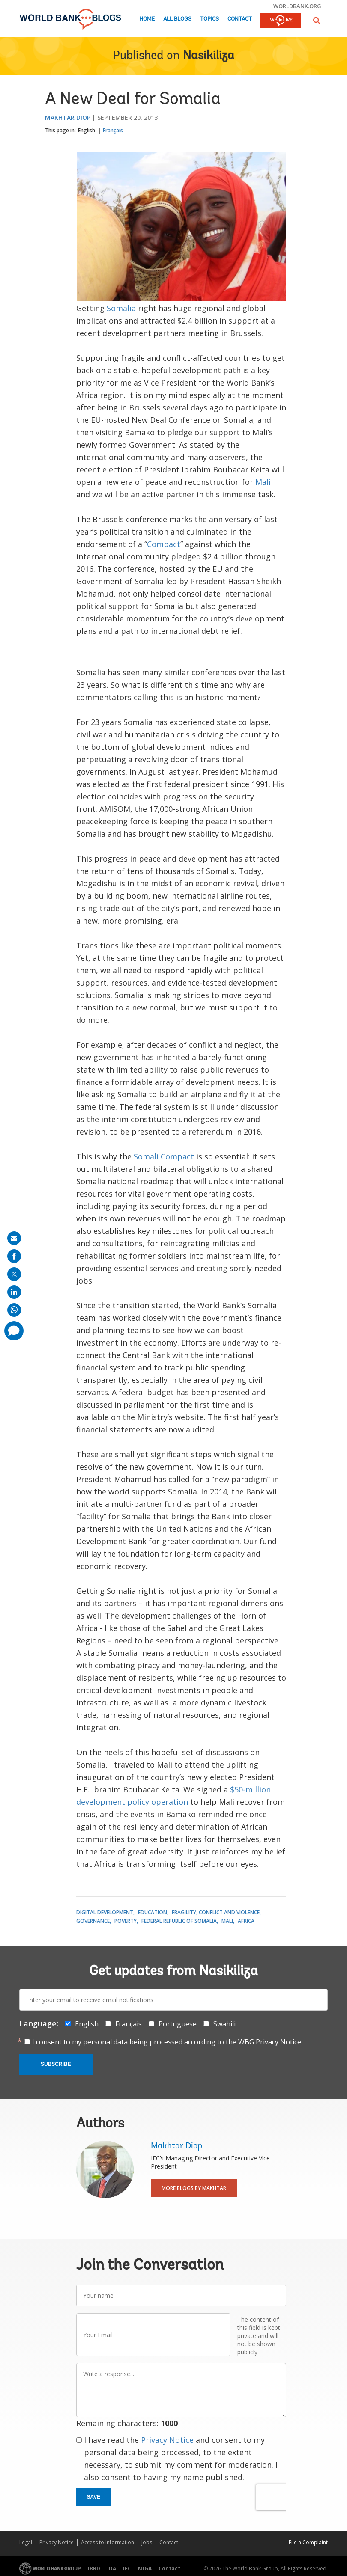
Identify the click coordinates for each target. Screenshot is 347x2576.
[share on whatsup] (14, 1310)
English (86, 130)
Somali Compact (164, 1156)
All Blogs (177, 19)
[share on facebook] (14, 1256)
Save (94, 2497)
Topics (209, 19)
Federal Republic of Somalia (179, 1921)
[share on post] (14, 1274)
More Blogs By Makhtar (194, 2188)
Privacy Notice (167, 2440)
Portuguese (178, 2024)
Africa (246, 1921)
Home (147, 19)
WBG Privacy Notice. (270, 2042)
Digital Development (104, 1912)
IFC (127, 2568)
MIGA (145, 2568)
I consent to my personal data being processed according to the (167, 2042)
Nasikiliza (208, 56)
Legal (25, 2542)
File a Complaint (308, 2542)
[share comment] (14, 1330)
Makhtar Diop (67, 117)
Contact (239, 19)
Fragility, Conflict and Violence (216, 1912)
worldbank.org (297, 6)
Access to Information (107, 2542)
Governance (93, 1921)
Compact (163, 544)
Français (113, 130)
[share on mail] (14, 1238)
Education (152, 1912)
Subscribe (56, 2064)
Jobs (146, 2542)
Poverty (125, 1921)
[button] (316, 20)
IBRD (94, 2568)
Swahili (224, 2024)
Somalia (121, 308)
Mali (263, 482)
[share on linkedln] (14, 1292)
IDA (111, 2568)
